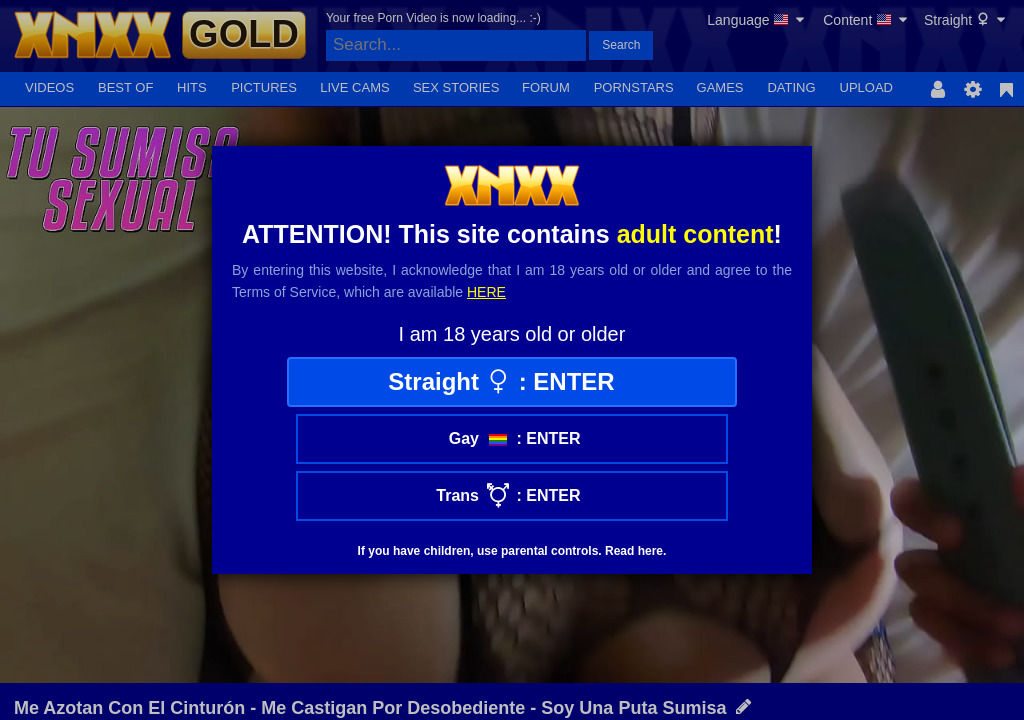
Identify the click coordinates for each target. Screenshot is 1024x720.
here (486, 292)
